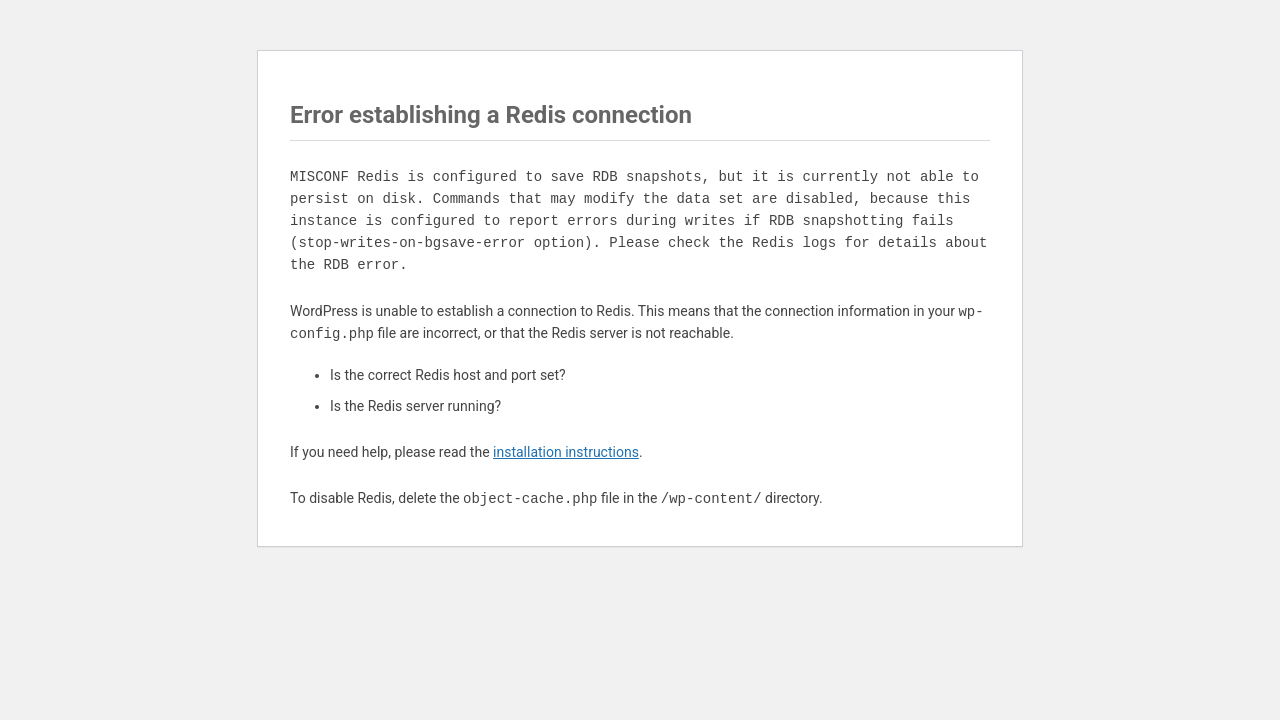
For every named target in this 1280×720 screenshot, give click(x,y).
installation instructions (566, 452)
